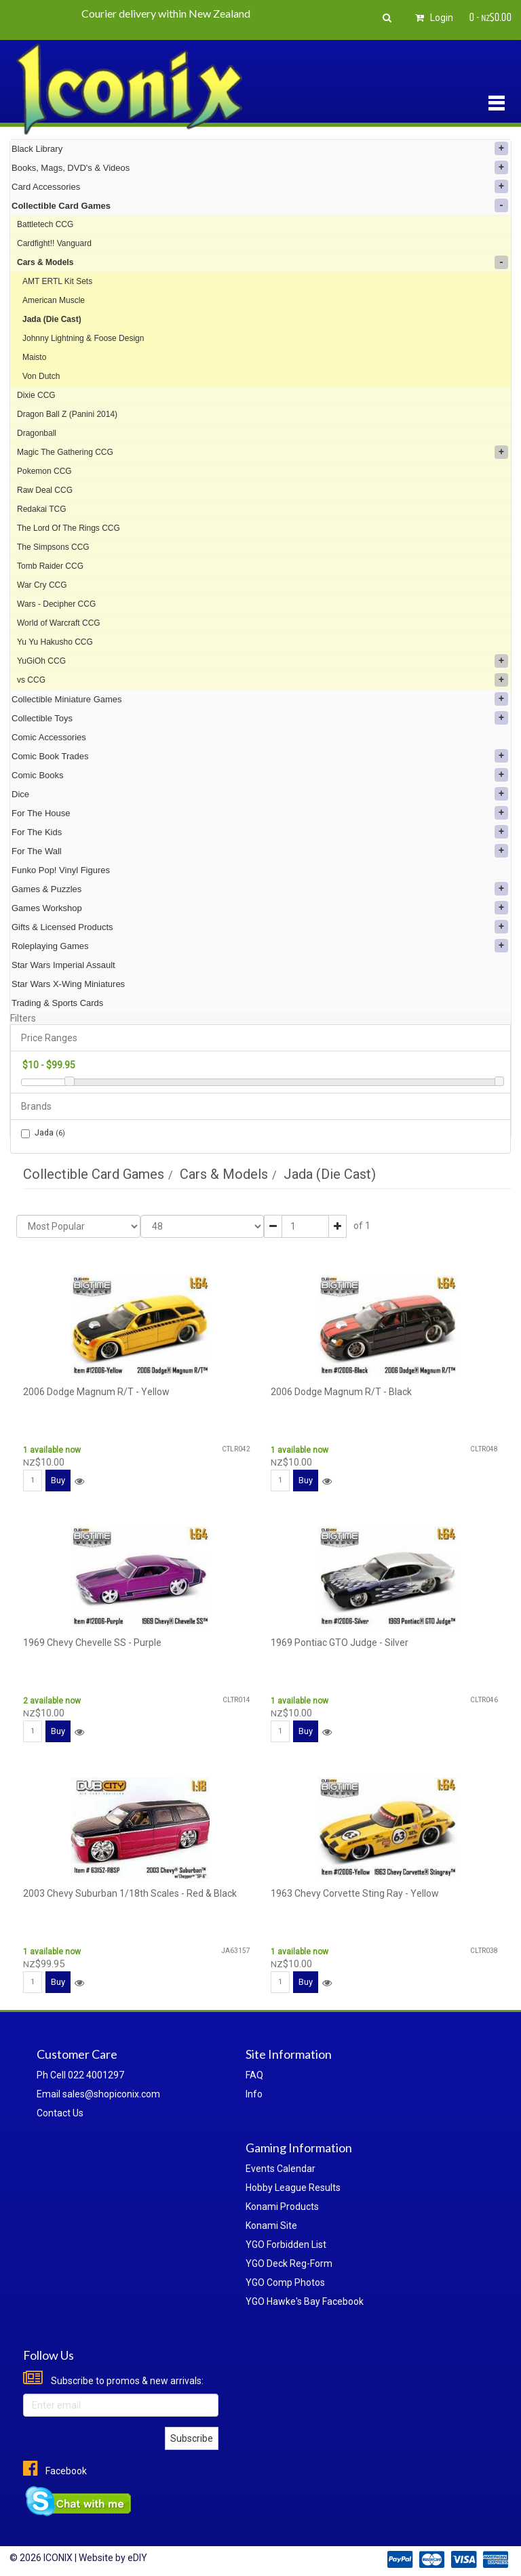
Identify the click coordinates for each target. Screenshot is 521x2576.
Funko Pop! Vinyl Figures (61, 870)
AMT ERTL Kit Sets (57, 281)
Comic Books (260, 775)
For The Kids (260, 832)
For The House (260, 813)
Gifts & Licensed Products (260, 926)
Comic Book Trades (260, 756)
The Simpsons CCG (53, 547)
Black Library (260, 148)
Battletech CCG (45, 224)
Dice (260, 794)
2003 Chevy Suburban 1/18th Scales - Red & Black (130, 1893)
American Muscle (53, 300)
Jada (43, 1133)
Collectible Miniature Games (260, 699)
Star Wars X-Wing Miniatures (68, 984)
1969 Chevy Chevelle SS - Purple (92, 1642)
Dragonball (36, 433)
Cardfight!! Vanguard (54, 243)
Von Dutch (41, 376)
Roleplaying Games (260, 945)
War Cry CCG (42, 585)
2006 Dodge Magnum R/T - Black (341, 1391)
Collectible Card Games (260, 205)
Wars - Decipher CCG (56, 604)
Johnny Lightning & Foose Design (83, 338)
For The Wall (260, 851)
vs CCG (262, 680)
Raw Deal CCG (45, 490)
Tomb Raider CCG (50, 566)
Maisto (34, 357)
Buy (58, 1480)
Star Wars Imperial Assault (63, 965)
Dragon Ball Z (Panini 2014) (67, 414)
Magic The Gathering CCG (262, 452)
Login (432, 17)
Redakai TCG (41, 509)
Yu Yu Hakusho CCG (55, 642)
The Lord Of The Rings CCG (68, 528)
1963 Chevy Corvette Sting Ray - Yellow (355, 1893)
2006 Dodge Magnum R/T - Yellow (96, 1391)
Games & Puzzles (260, 888)
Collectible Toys (260, 718)
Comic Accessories (49, 737)
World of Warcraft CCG (58, 623)
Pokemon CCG (44, 471)
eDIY (137, 2557)
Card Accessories (260, 186)
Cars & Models (262, 262)
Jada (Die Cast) (51, 319)
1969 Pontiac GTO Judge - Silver (339, 1642)
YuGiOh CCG (262, 661)
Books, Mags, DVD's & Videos (260, 167)
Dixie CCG (36, 395)
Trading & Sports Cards (57, 1003)
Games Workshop (260, 907)
